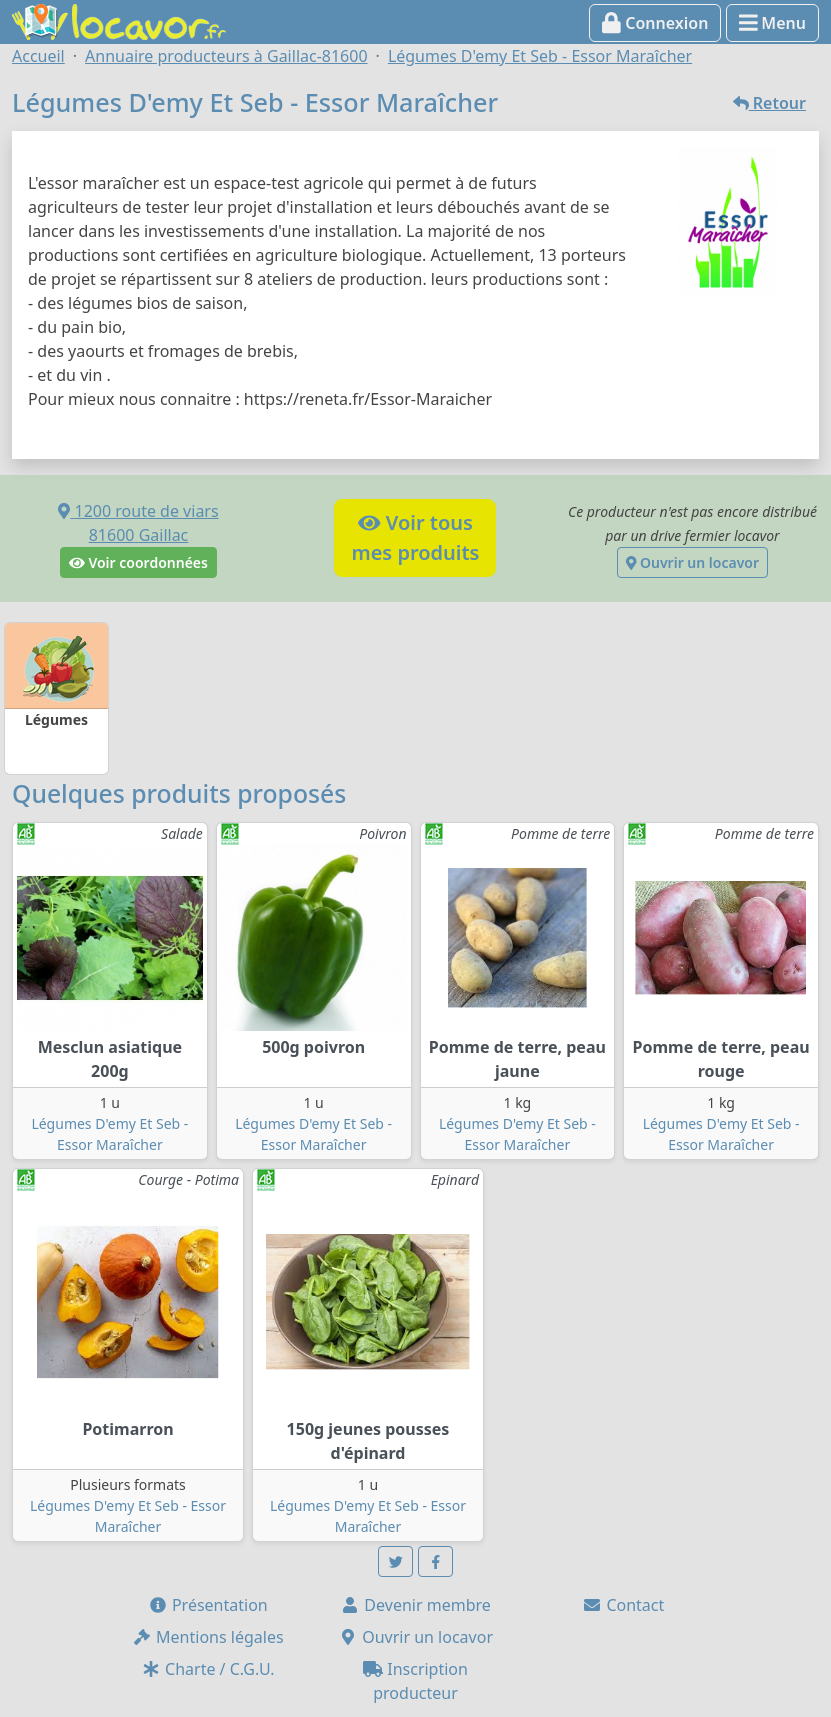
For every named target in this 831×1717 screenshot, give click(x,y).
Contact (623, 1605)
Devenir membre (415, 1605)
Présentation (208, 1605)
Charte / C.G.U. (208, 1669)
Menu (772, 23)
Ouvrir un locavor (692, 562)
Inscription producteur (415, 1681)
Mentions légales (208, 1637)
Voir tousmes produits (415, 537)
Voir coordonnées (138, 562)
